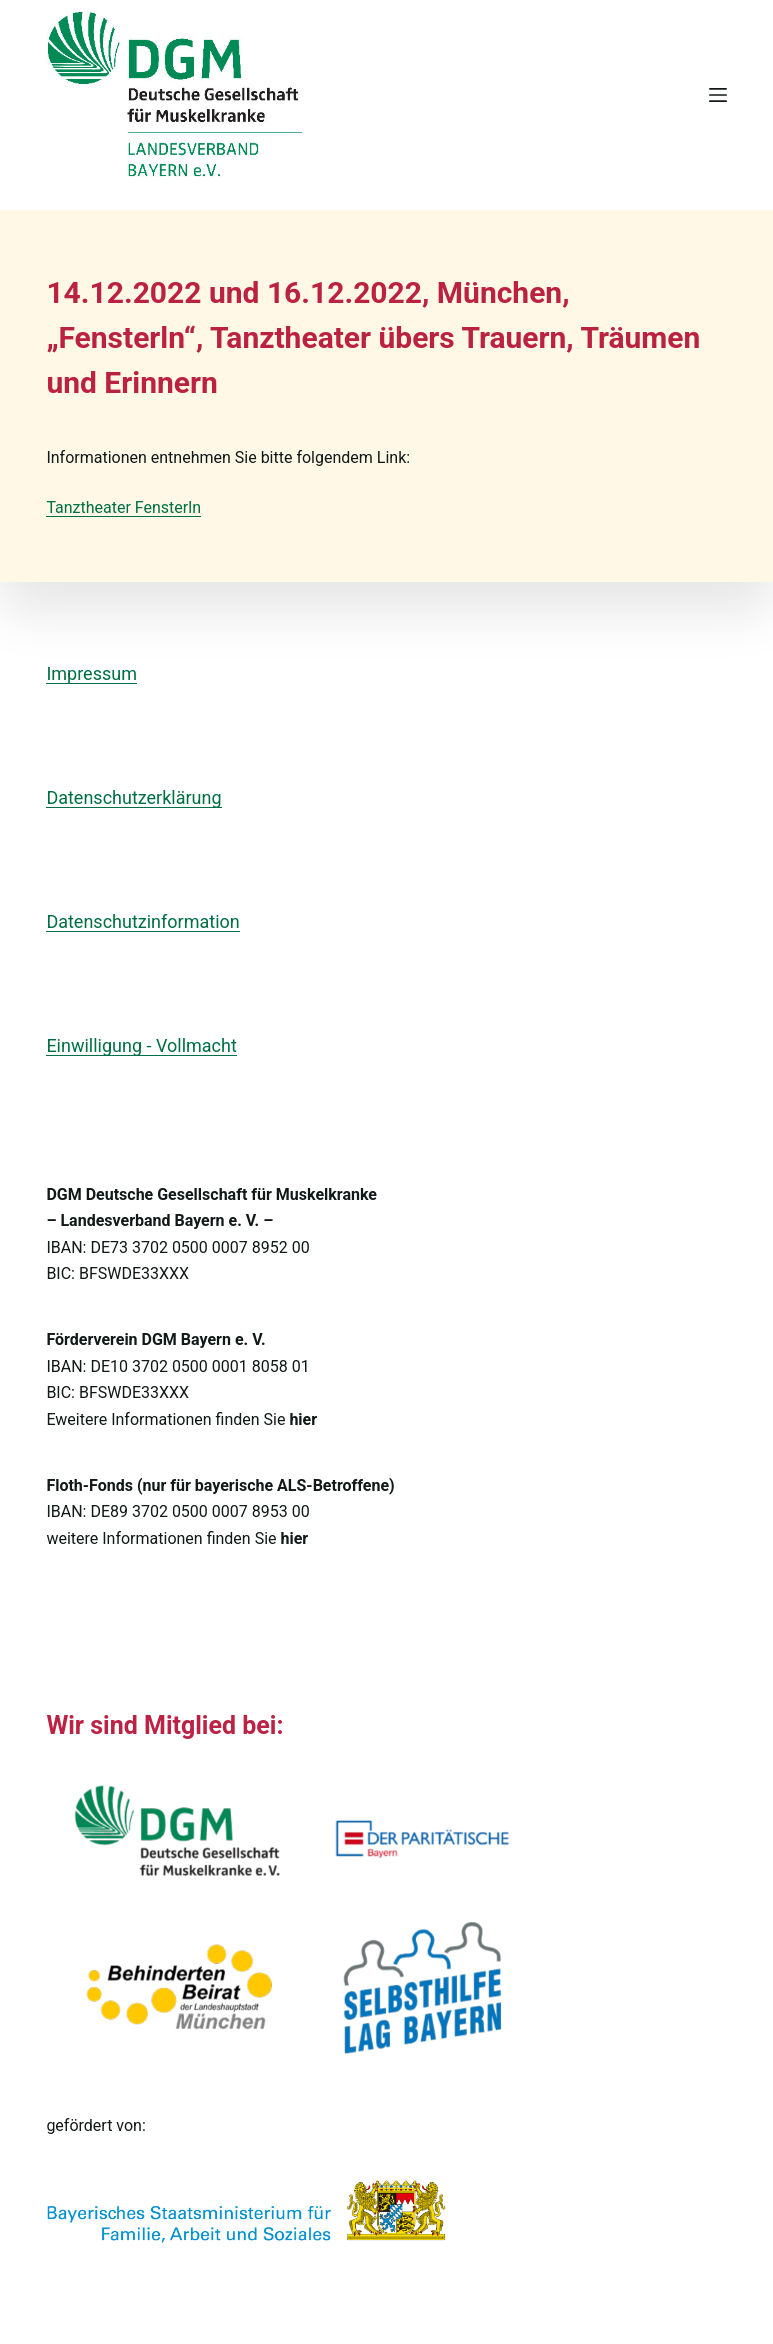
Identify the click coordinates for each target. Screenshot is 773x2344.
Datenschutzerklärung (133, 797)
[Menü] (718, 95)
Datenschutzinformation (142, 921)
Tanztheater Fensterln (123, 507)
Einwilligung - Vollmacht (141, 1045)
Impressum (91, 673)
